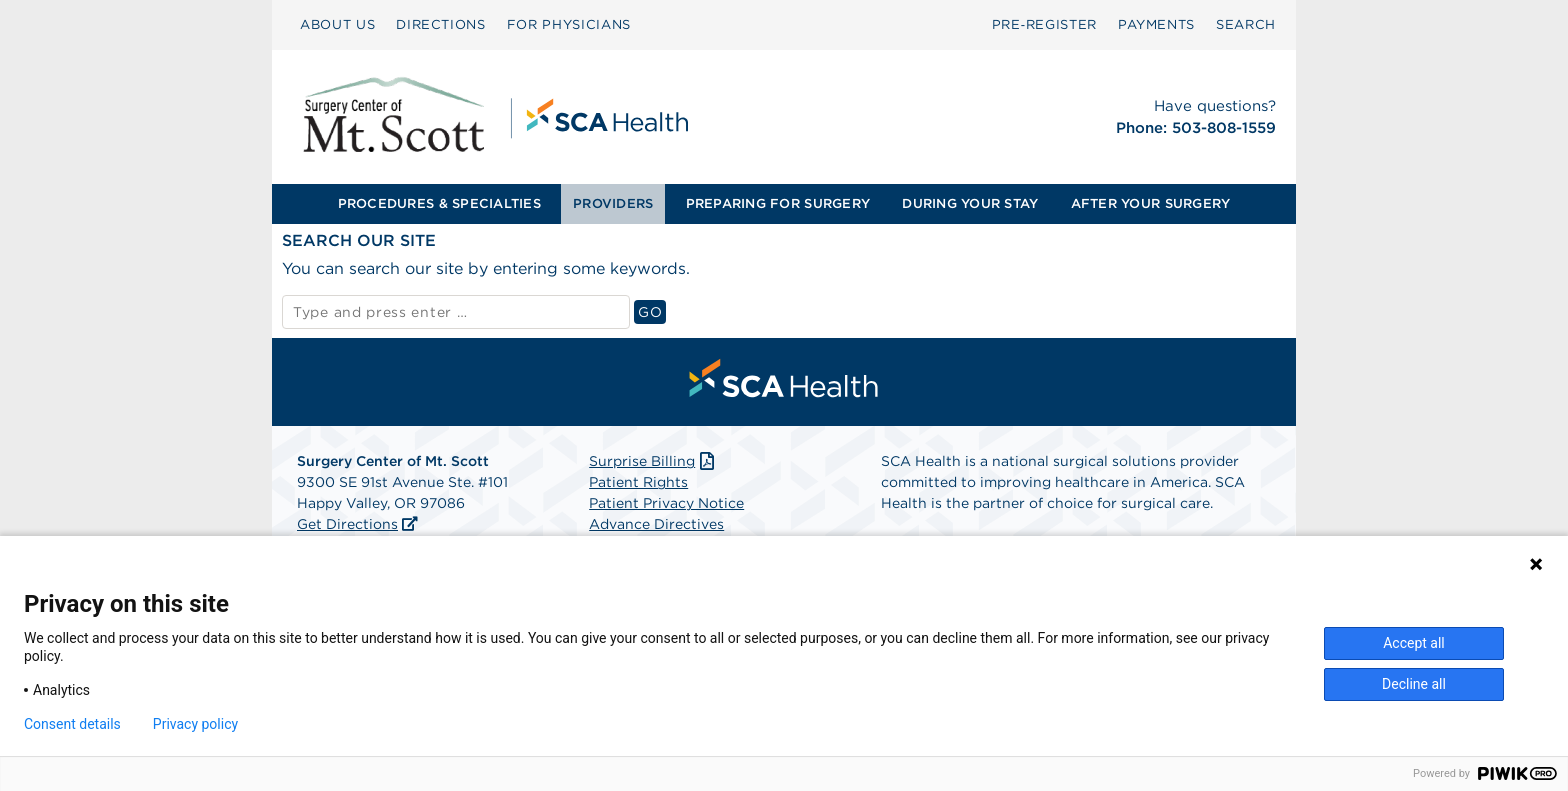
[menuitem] (337, 25)
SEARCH (1246, 24)
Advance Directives (656, 524)
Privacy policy (195, 724)
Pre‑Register (1044, 24)
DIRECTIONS (441, 24)
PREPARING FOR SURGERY (778, 203)
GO (652, 311)
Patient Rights (638, 482)
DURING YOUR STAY (970, 203)
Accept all (1414, 643)
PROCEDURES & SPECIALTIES (439, 203)
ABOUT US (337, 24)
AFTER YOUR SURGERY (1151, 203)
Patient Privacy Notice (666, 503)
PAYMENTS (1156, 24)
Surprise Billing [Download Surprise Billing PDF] (653, 461)
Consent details (72, 724)
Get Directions (347, 524)
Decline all (1414, 684)
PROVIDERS (613, 203)
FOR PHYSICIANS (569, 24)
